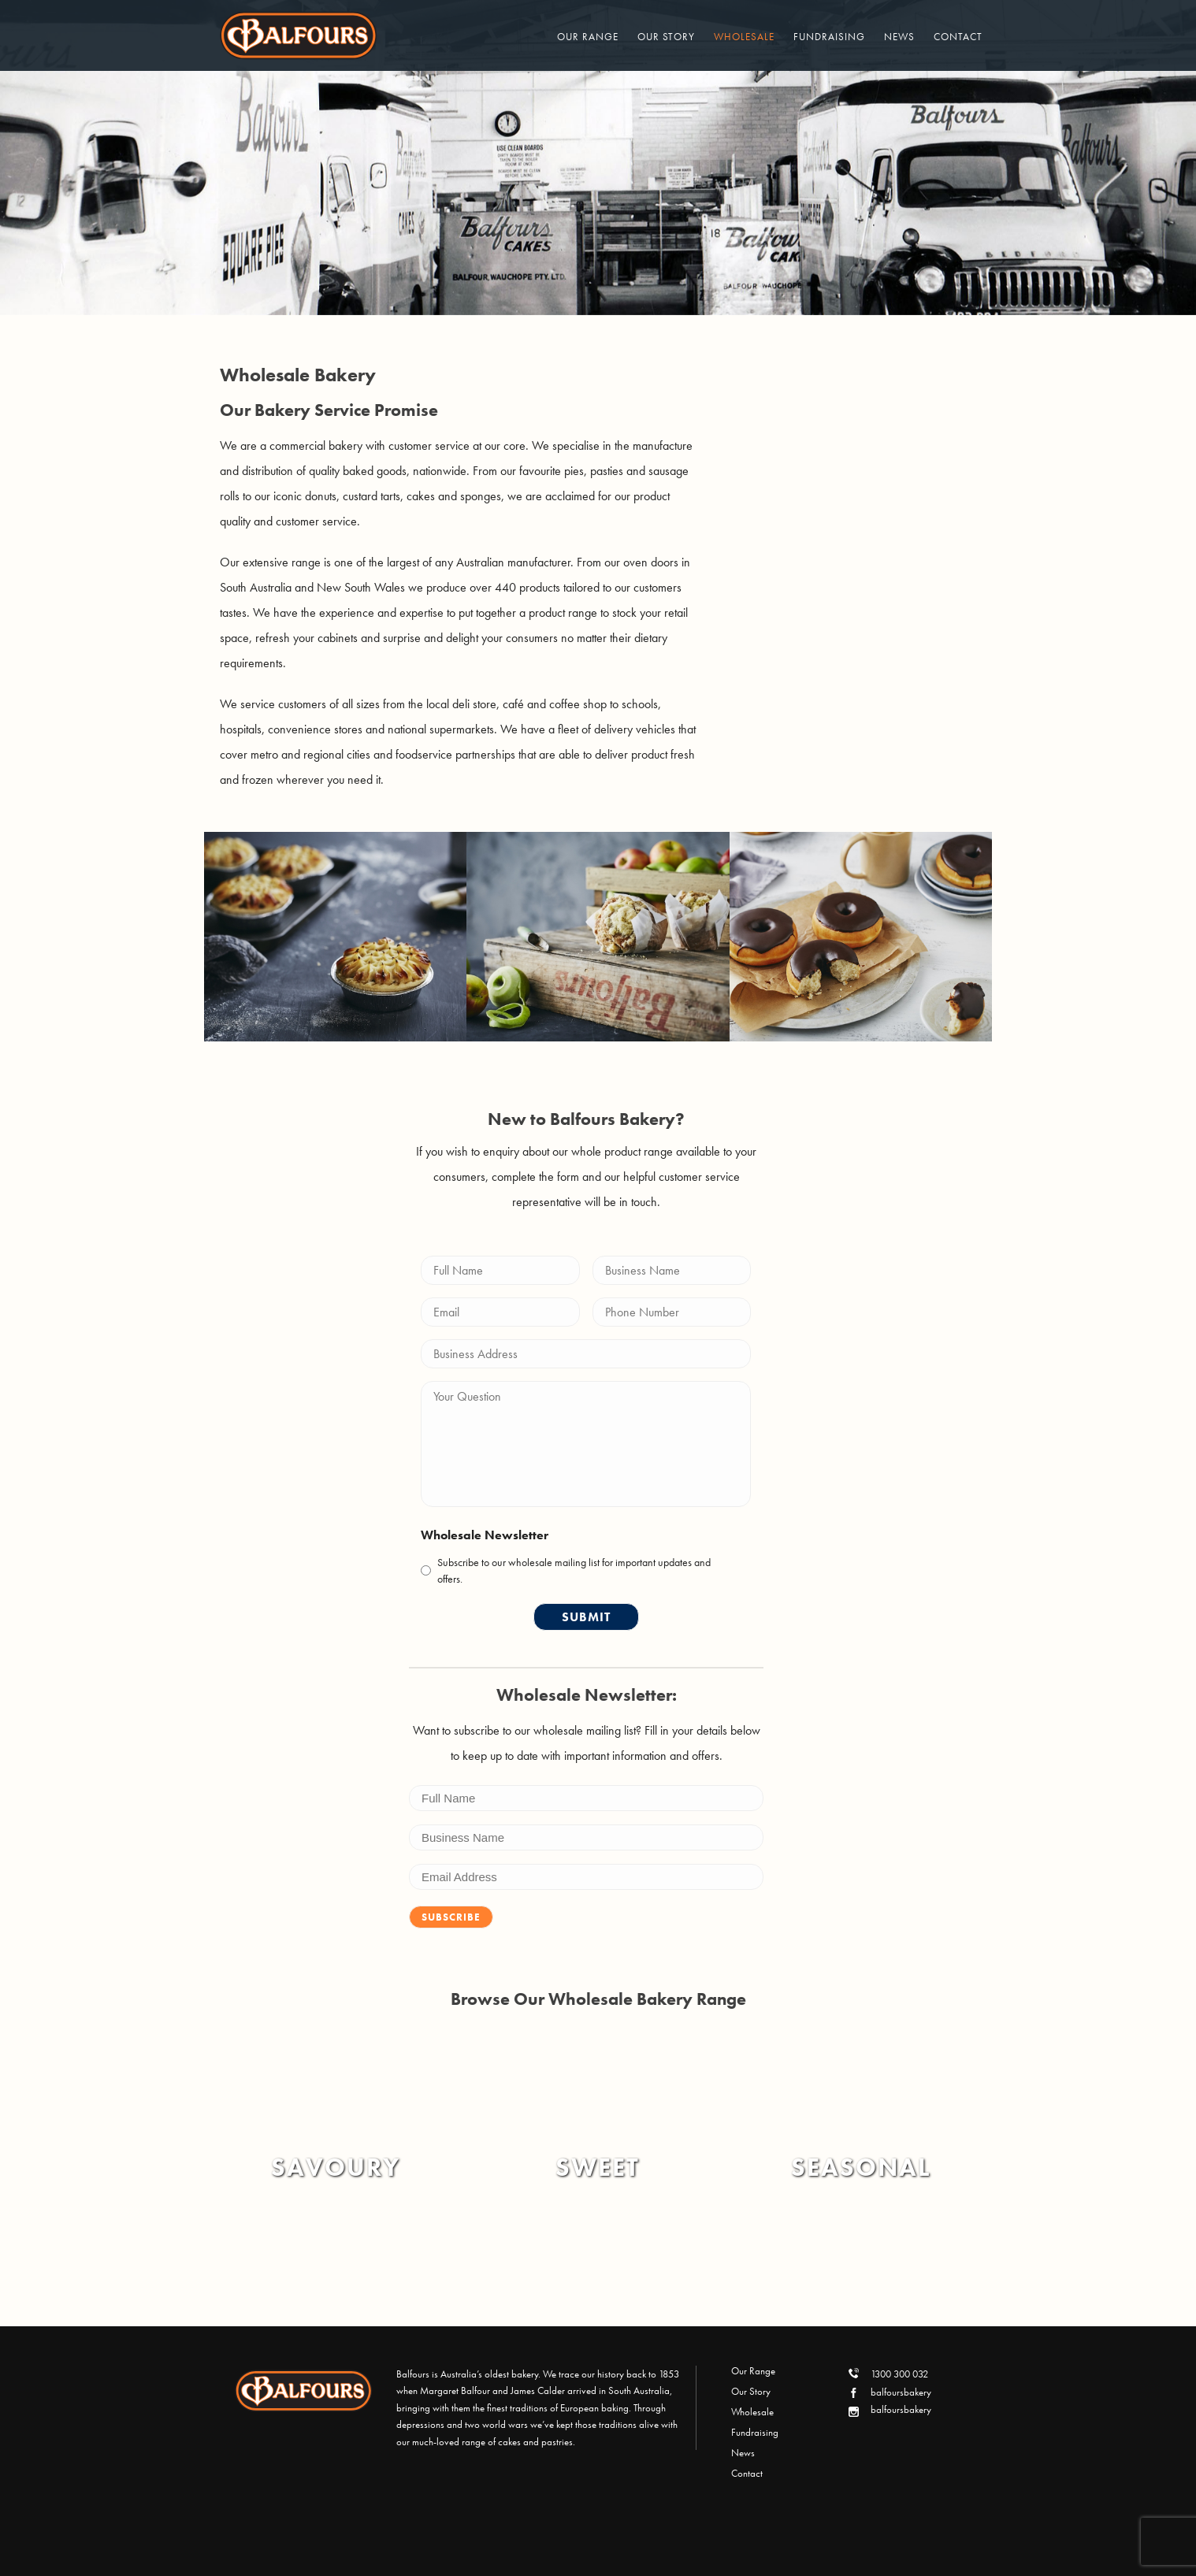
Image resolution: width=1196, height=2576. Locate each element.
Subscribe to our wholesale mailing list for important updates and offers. (574, 1570)
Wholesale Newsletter (484, 1535)
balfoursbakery (901, 2392)
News (899, 36)
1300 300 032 (899, 2374)
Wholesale (744, 36)
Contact (958, 36)
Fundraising (829, 36)
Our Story (666, 36)
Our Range (587, 36)
